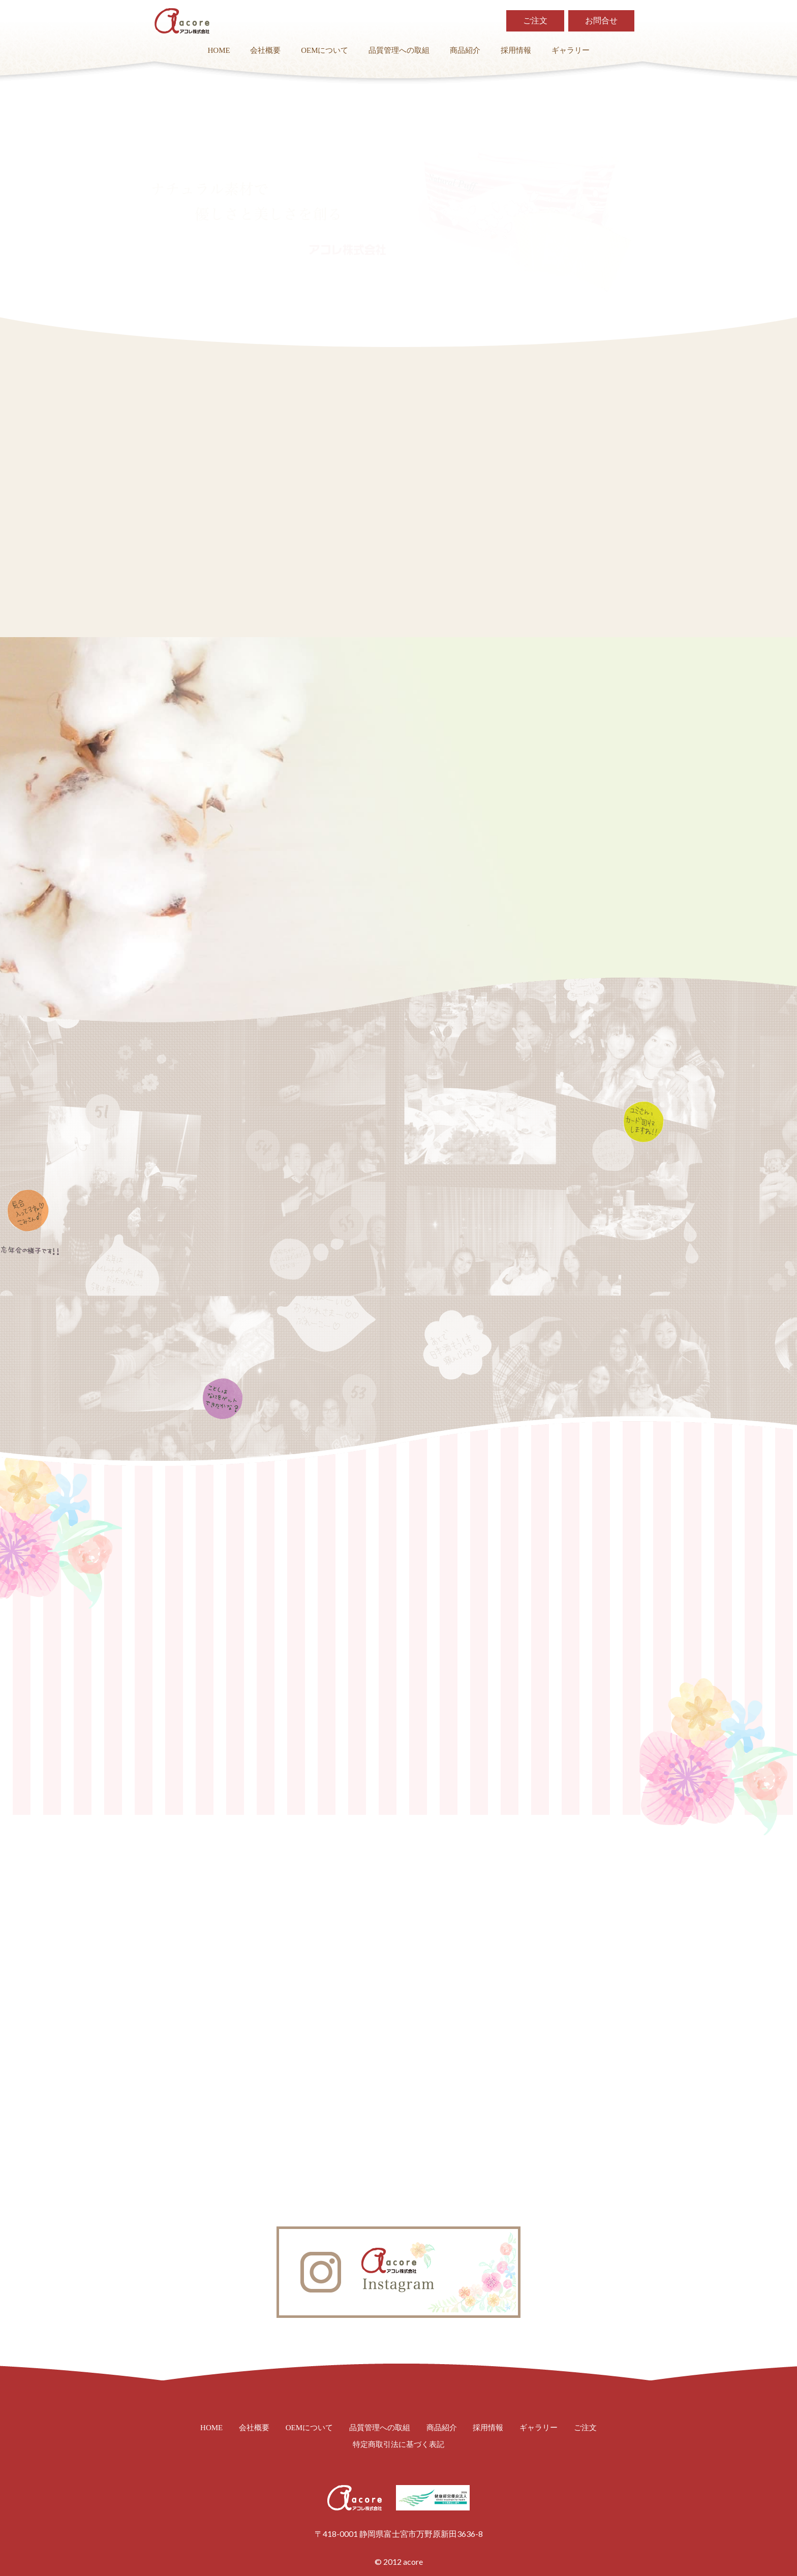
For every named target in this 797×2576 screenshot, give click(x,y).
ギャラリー (570, 50)
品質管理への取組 (399, 50)
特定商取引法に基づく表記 (398, 2444)
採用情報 (516, 50)
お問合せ (601, 20)
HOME (218, 50)
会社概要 (265, 50)
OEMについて (324, 50)
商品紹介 (465, 50)
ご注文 (535, 20)
